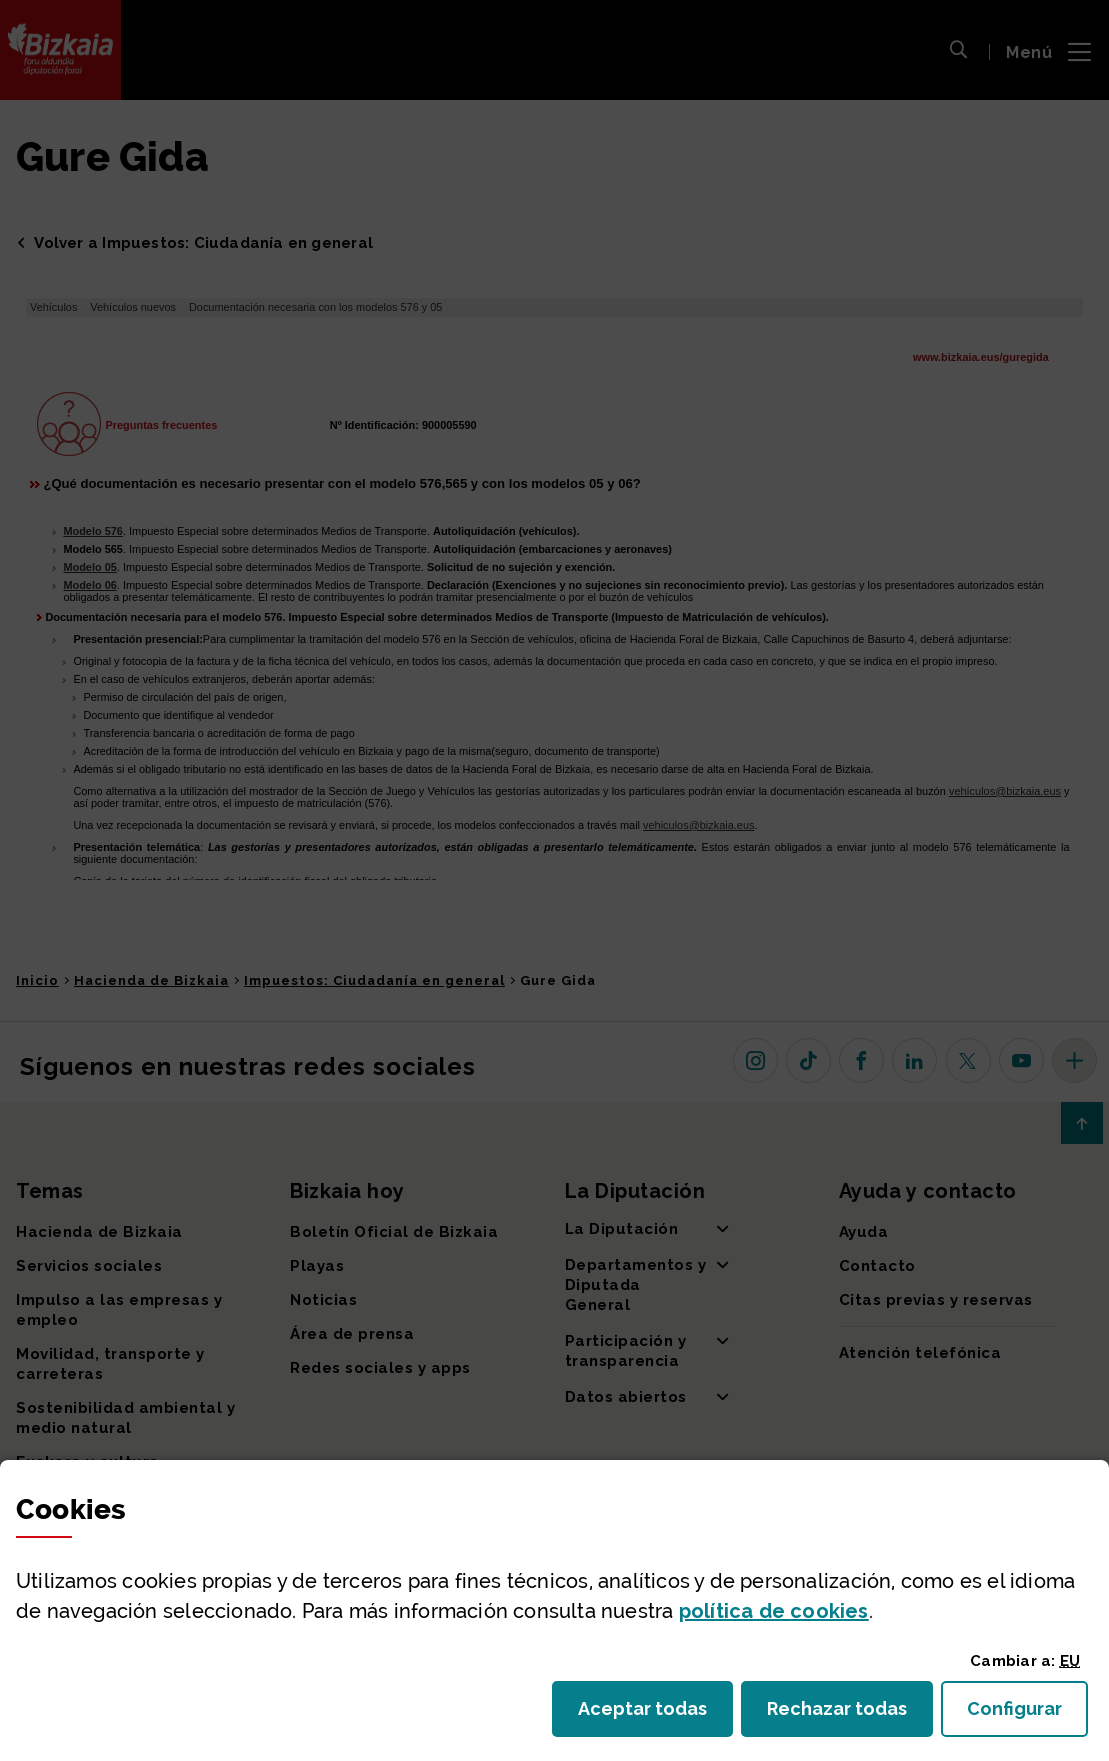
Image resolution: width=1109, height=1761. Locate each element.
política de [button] (774, 1611)
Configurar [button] (1027, 1714)
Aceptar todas (655, 1714)
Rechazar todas (850, 1714)
